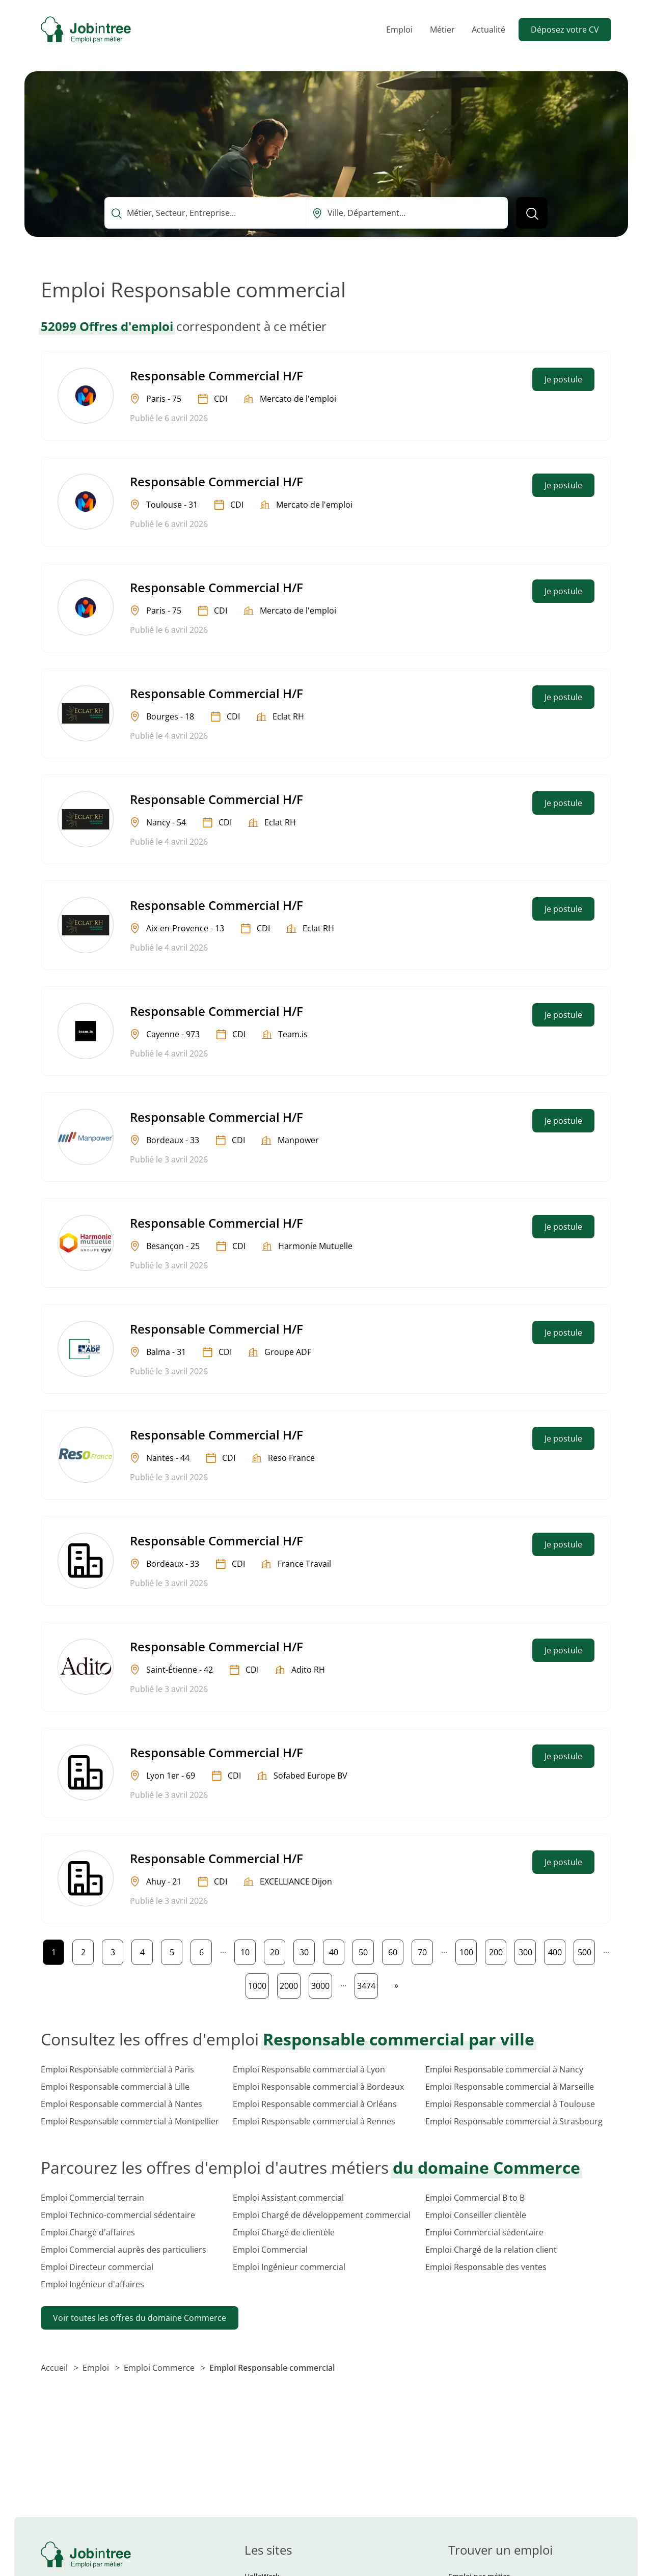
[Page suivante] (396, 1985)
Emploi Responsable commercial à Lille (115, 2086)
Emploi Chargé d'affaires (88, 2232)
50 (366, 1950)
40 (336, 1950)
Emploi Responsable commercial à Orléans (315, 2104)
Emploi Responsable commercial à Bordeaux (318, 2086)
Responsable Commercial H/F (216, 375)
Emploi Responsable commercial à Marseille (509, 2086)
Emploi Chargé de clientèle (284, 2232)
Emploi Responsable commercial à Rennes (314, 2121)
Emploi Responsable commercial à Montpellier (130, 2121)
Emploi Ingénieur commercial (289, 2267)
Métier (442, 29)
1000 (258, 1983)
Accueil (55, 2367)
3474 (367, 1983)
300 (527, 1950)
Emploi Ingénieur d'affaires (92, 2284)
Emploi (399, 29)
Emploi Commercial (270, 2249)
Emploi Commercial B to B (475, 2197)
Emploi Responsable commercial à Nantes (121, 2104)
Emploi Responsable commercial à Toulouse (510, 2104)
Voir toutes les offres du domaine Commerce (139, 2317)
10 (247, 1950)
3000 (321, 1983)
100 (468, 1950)
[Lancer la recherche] (532, 213)
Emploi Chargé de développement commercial (322, 2215)
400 (556, 1950)
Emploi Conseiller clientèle (475, 2215)
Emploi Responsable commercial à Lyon (309, 2069)
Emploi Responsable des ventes (486, 2267)
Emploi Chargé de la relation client (491, 2249)
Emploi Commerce (160, 2367)
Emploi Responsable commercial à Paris (117, 2069)
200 (497, 1950)
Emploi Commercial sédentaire (484, 2232)
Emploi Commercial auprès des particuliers (123, 2249)
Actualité (488, 29)
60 (395, 1950)
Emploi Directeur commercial (97, 2267)
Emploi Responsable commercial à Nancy (504, 2069)
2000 (290, 1983)
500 (586, 1950)
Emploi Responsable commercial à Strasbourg (514, 2121)
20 (277, 1950)
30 (307, 1950)
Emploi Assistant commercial (288, 2197)
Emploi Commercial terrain (92, 2197)
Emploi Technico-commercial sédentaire (118, 2215)
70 (425, 1950)
